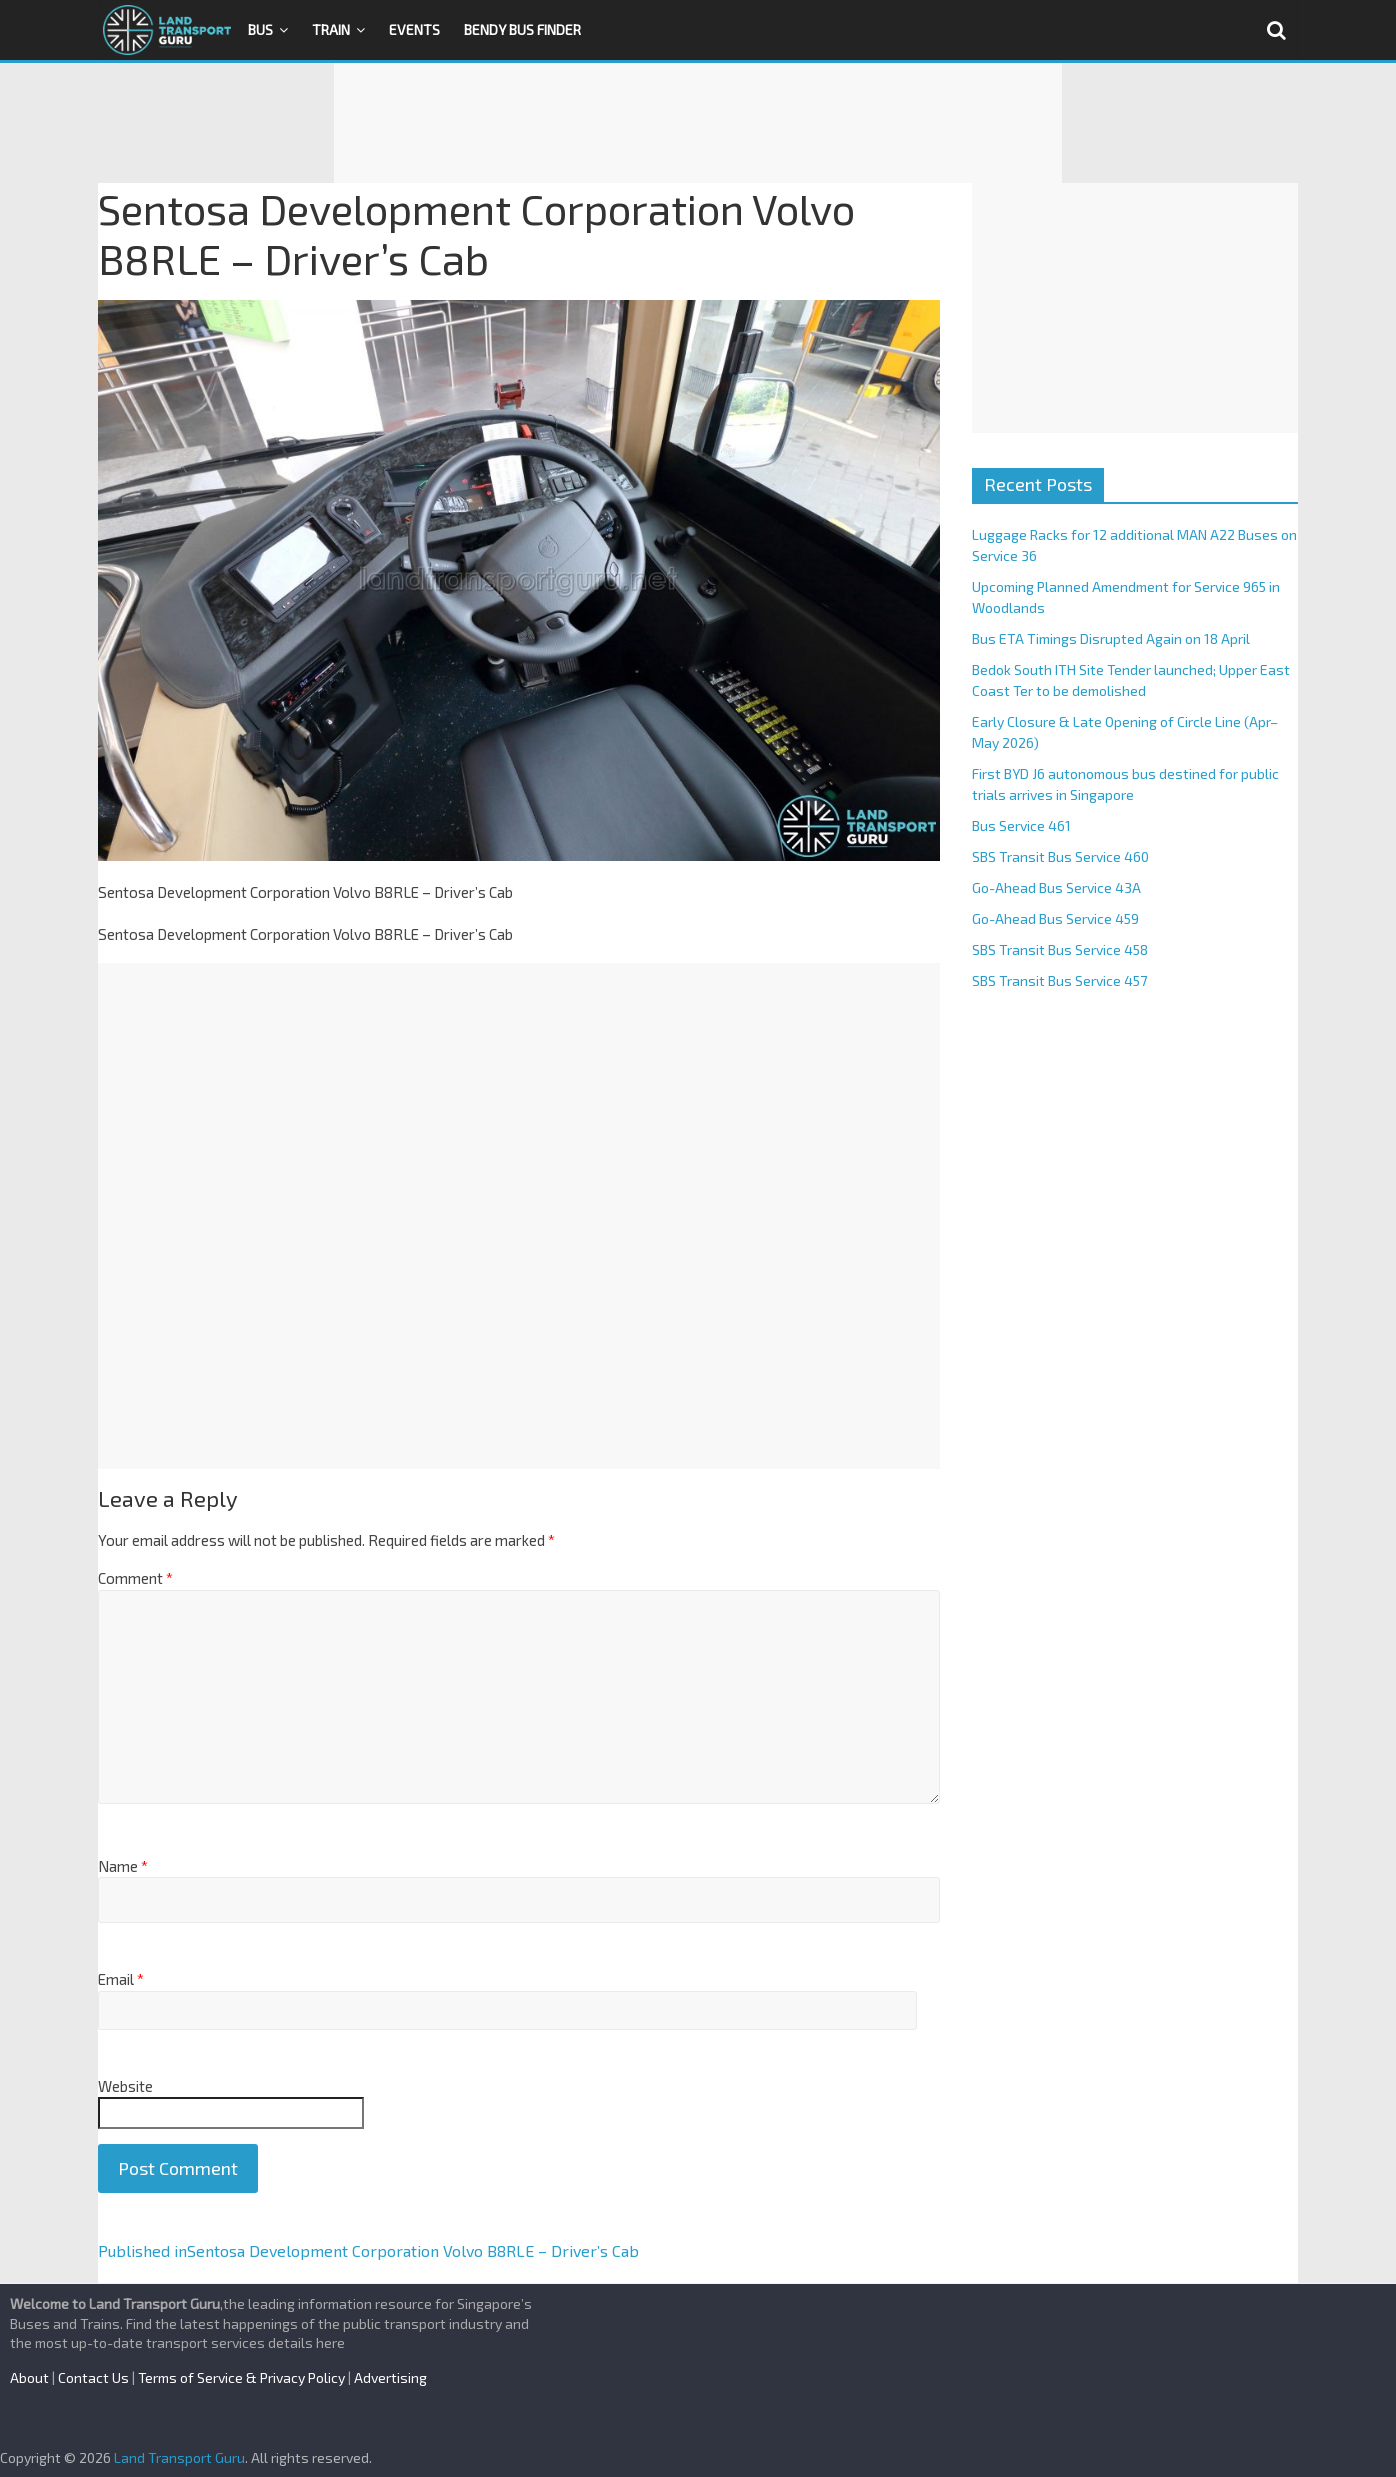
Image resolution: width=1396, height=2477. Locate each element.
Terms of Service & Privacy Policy (241, 2377)
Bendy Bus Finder (522, 29)
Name (123, 1866)
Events (414, 29)
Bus (260, 29)
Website (125, 2086)
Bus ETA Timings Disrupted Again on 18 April (1111, 638)
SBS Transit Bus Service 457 (1059, 980)
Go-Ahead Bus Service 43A (1056, 887)
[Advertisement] (698, 123)
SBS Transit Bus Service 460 (1060, 856)
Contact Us (93, 2377)
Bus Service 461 (1021, 825)
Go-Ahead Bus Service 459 (1055, 918)
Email (121, 1979)
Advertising (390, 2377)
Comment (135, 1578)
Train (331, 29)
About (29, 2377)
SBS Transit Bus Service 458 (1060, 949)
